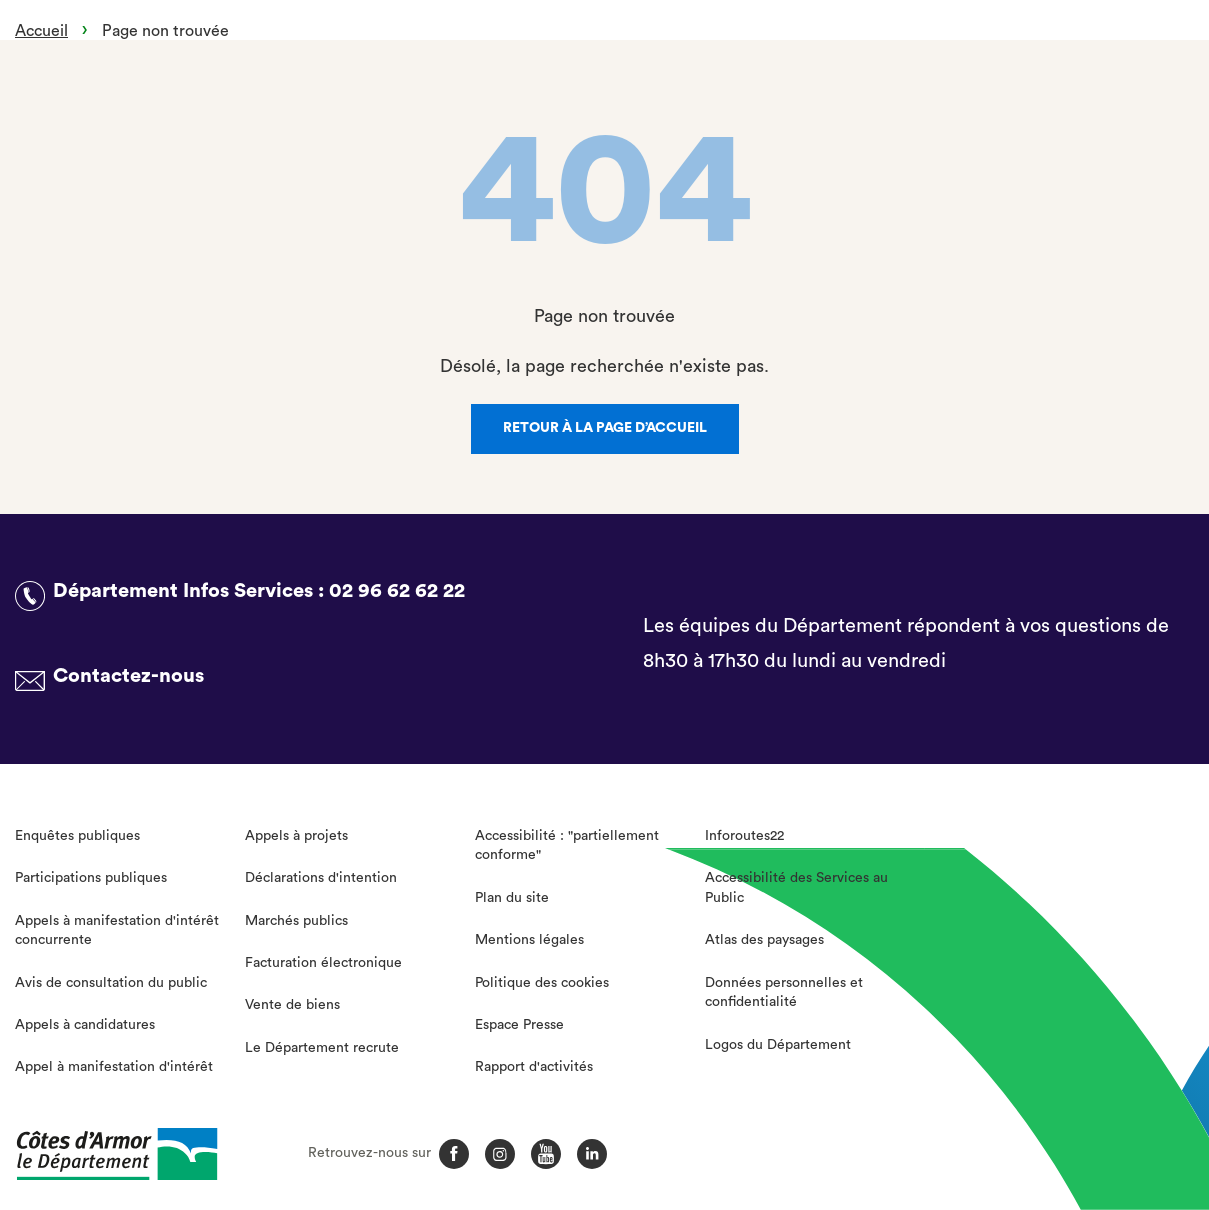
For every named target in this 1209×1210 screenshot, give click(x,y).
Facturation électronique (323, 963)
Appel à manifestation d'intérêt (114, 1067)
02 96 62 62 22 (397, 591)
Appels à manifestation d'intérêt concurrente (117, 931)
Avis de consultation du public (111, 983)
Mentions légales (529, 940)
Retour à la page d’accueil (605, 428)
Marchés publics (296, 921)
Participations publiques (91, 878)
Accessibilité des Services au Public (796, 888)
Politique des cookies (542, 983)
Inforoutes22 (744, 836)
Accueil (41, 31)
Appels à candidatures (85, 1025)
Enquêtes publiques (77, 836)
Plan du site (512, 898)
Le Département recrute (322, 1048)
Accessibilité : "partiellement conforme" (567, 846)
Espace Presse (519, 1025)
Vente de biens (292, 1005)
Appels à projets (296, 836)
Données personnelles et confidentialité (784, 993)
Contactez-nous (128, 676)
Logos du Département (778, 1045)
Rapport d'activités (534, 1067)
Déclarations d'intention (321, 878)
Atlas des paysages (764, 940)
